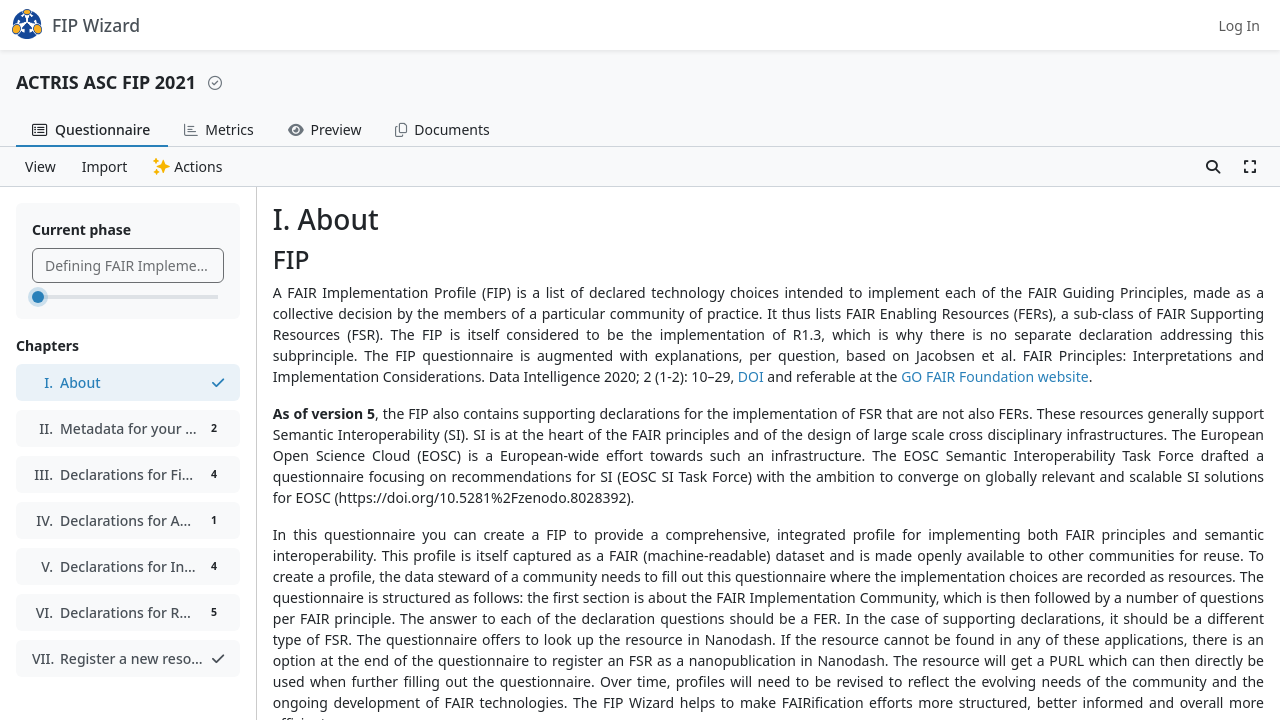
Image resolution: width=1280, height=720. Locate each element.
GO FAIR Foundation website (995, 376)
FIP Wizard (76, 24)
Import (105, 166)
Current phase (81, 229)
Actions (187, 166)
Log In (1239, 25)
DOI (751, 376)
